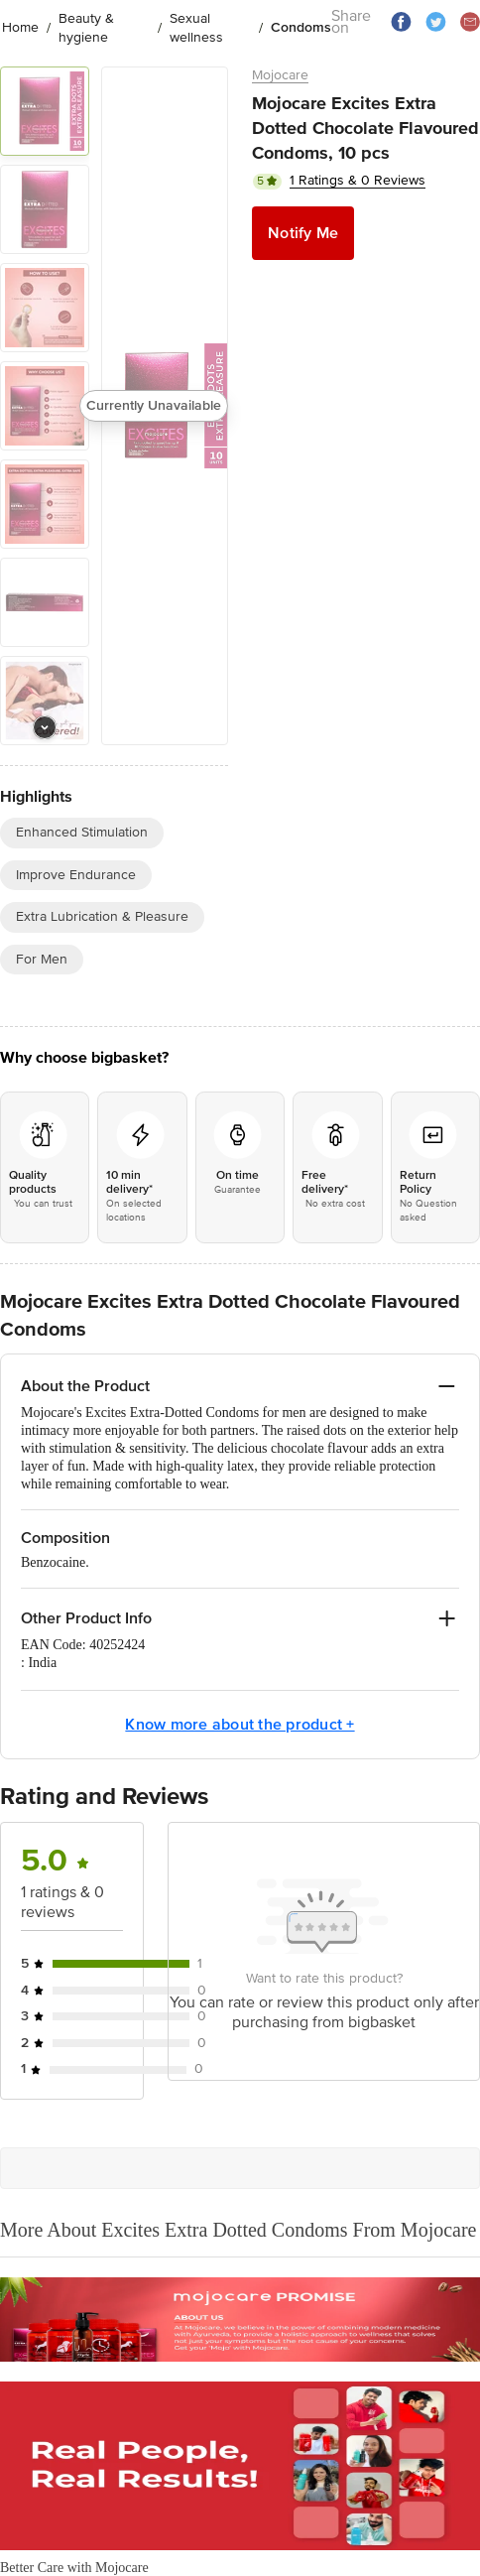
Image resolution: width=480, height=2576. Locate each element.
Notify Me (303, 233)
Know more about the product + (239, 1725)
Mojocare (280, 74)
